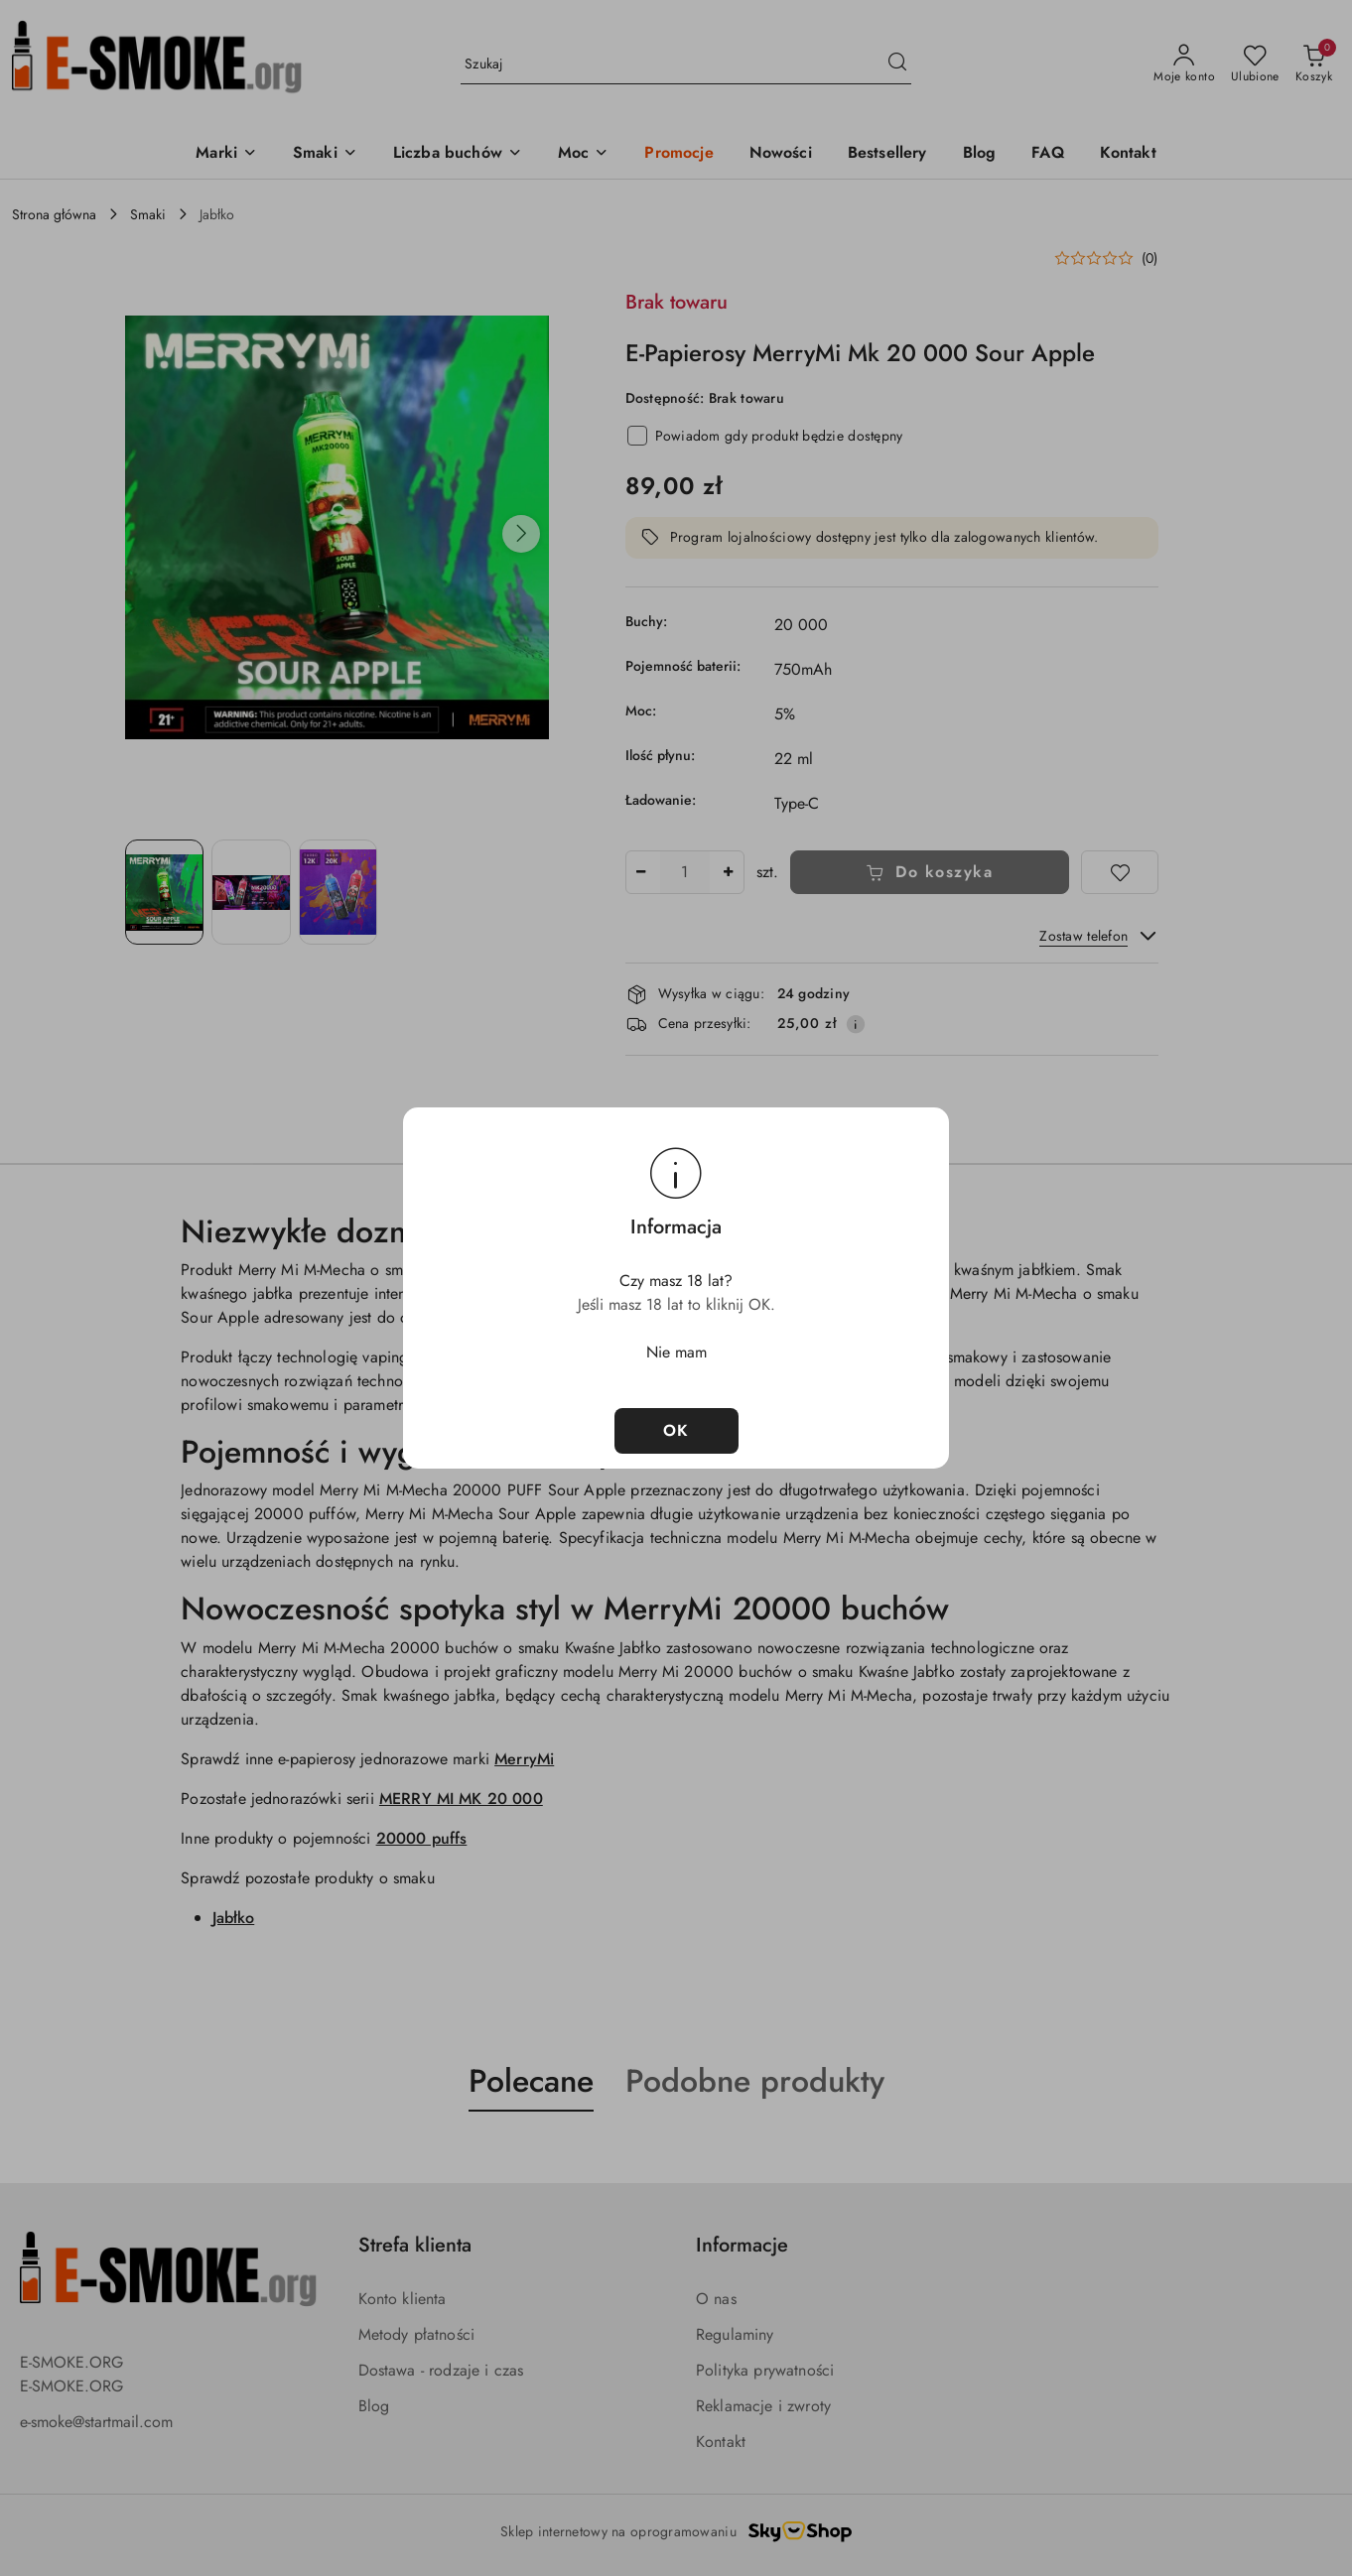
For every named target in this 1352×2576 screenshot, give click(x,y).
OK (676, 1430)
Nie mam (676, 1352)
